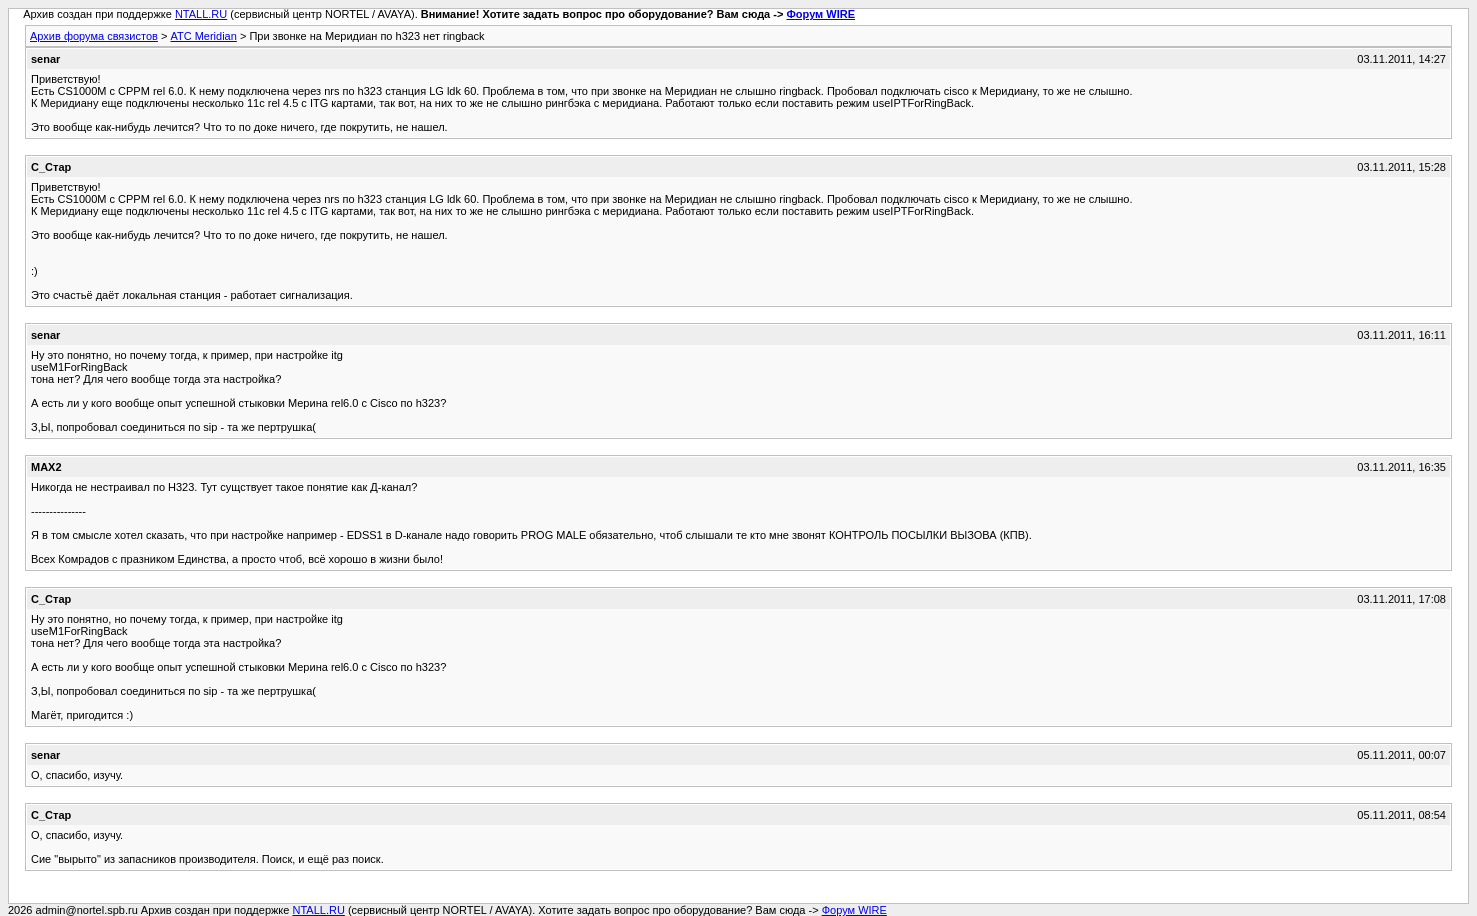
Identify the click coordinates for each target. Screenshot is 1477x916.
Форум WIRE (820, 14)
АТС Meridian (203, 36)
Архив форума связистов (94, 36)
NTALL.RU (201, 14)
